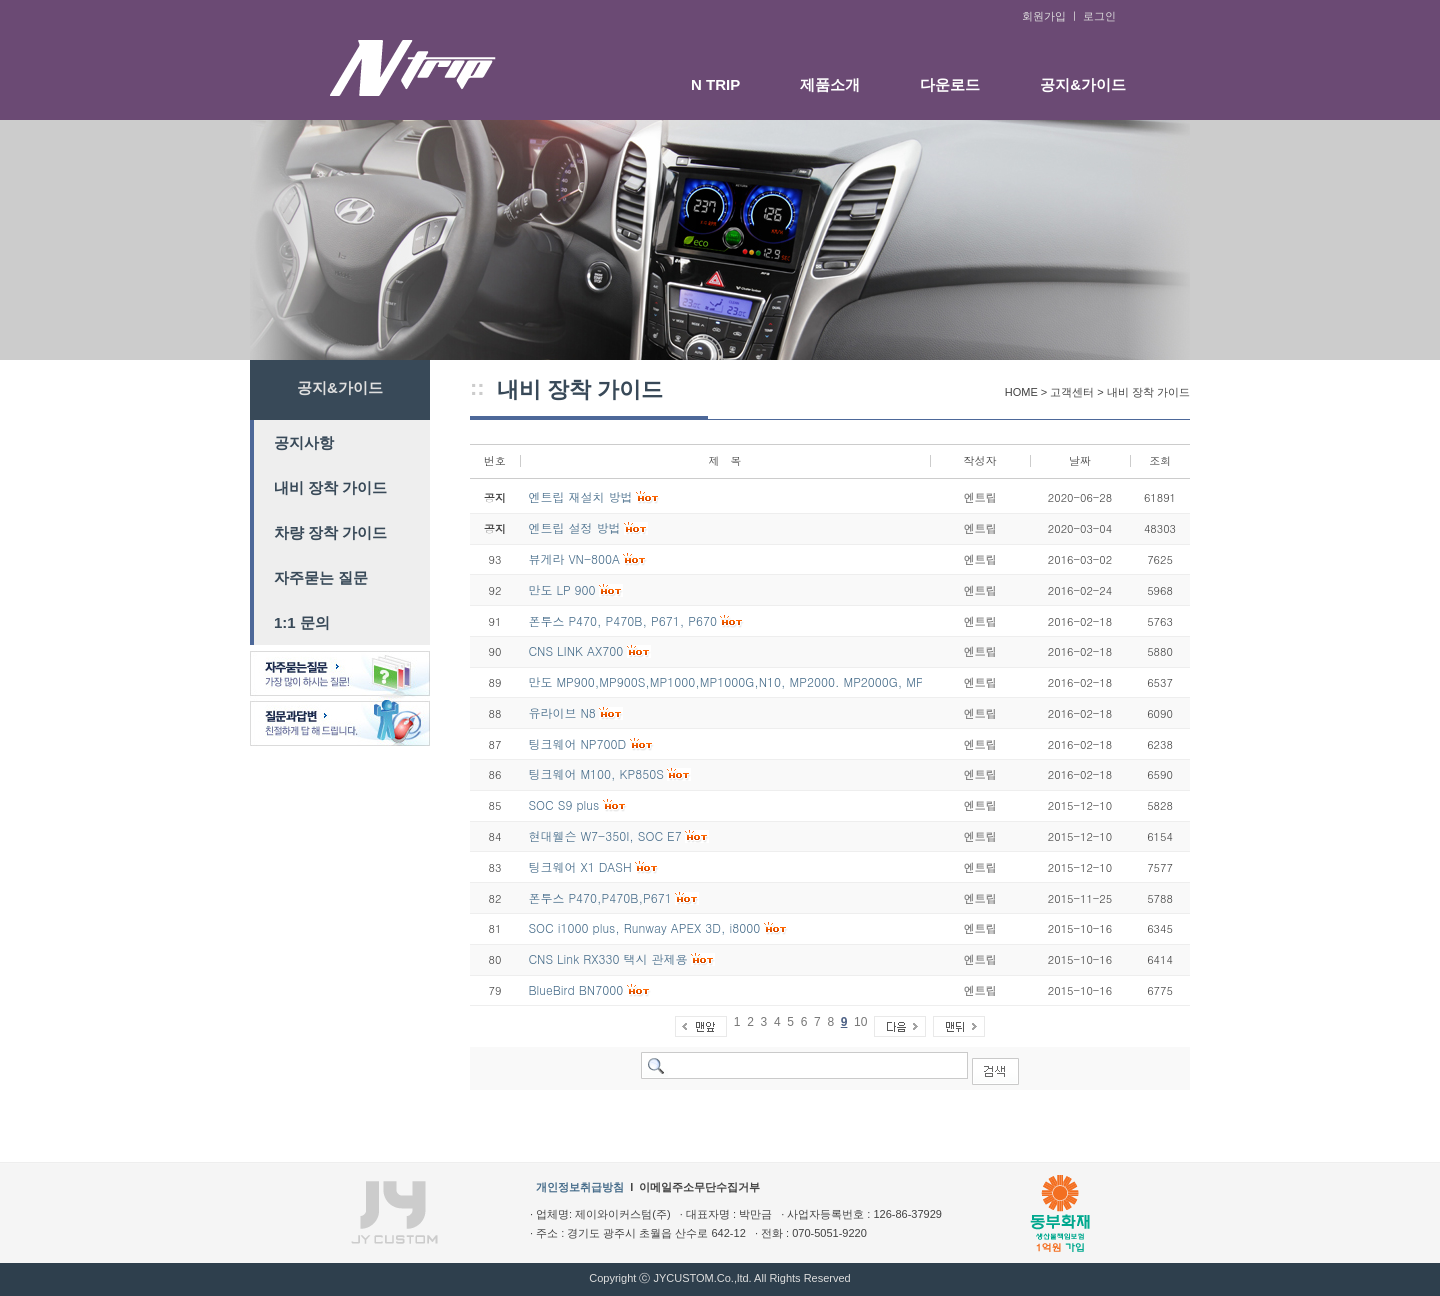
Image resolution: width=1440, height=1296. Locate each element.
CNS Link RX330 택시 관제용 (607, 958)
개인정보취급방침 (580, 1187)
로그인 (1099, 16)
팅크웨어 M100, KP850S (595, 773)
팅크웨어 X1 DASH (579, 866)
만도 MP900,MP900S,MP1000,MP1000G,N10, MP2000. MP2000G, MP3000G (744, 681)
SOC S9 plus (563, 804)
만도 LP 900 (561, 589)
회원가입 (1044, 16)
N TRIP (715, 84)
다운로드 (950, 84)
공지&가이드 (1083, 84)
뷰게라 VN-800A (574, 558)
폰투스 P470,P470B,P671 (599, 897)
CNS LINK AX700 (575, 650)
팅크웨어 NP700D (577, 743)
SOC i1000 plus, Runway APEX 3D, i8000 (644, 927)
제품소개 (830, 84)
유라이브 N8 (561, 712)
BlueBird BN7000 (575, 989)
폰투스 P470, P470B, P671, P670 (622, 620)
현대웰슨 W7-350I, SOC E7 (604, 835)
